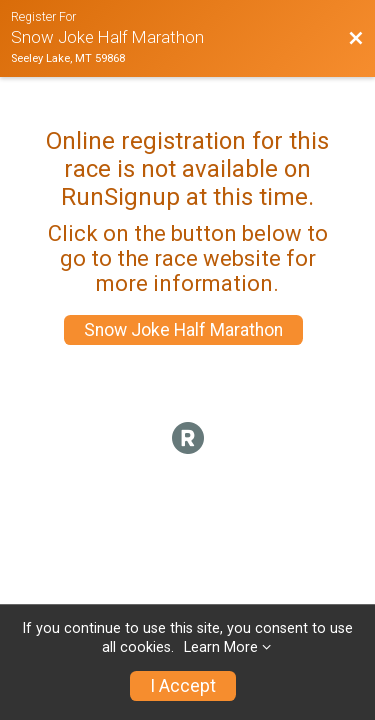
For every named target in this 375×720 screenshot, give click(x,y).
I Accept (183, 686)
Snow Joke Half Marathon (183, 330)
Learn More (221, 647)
